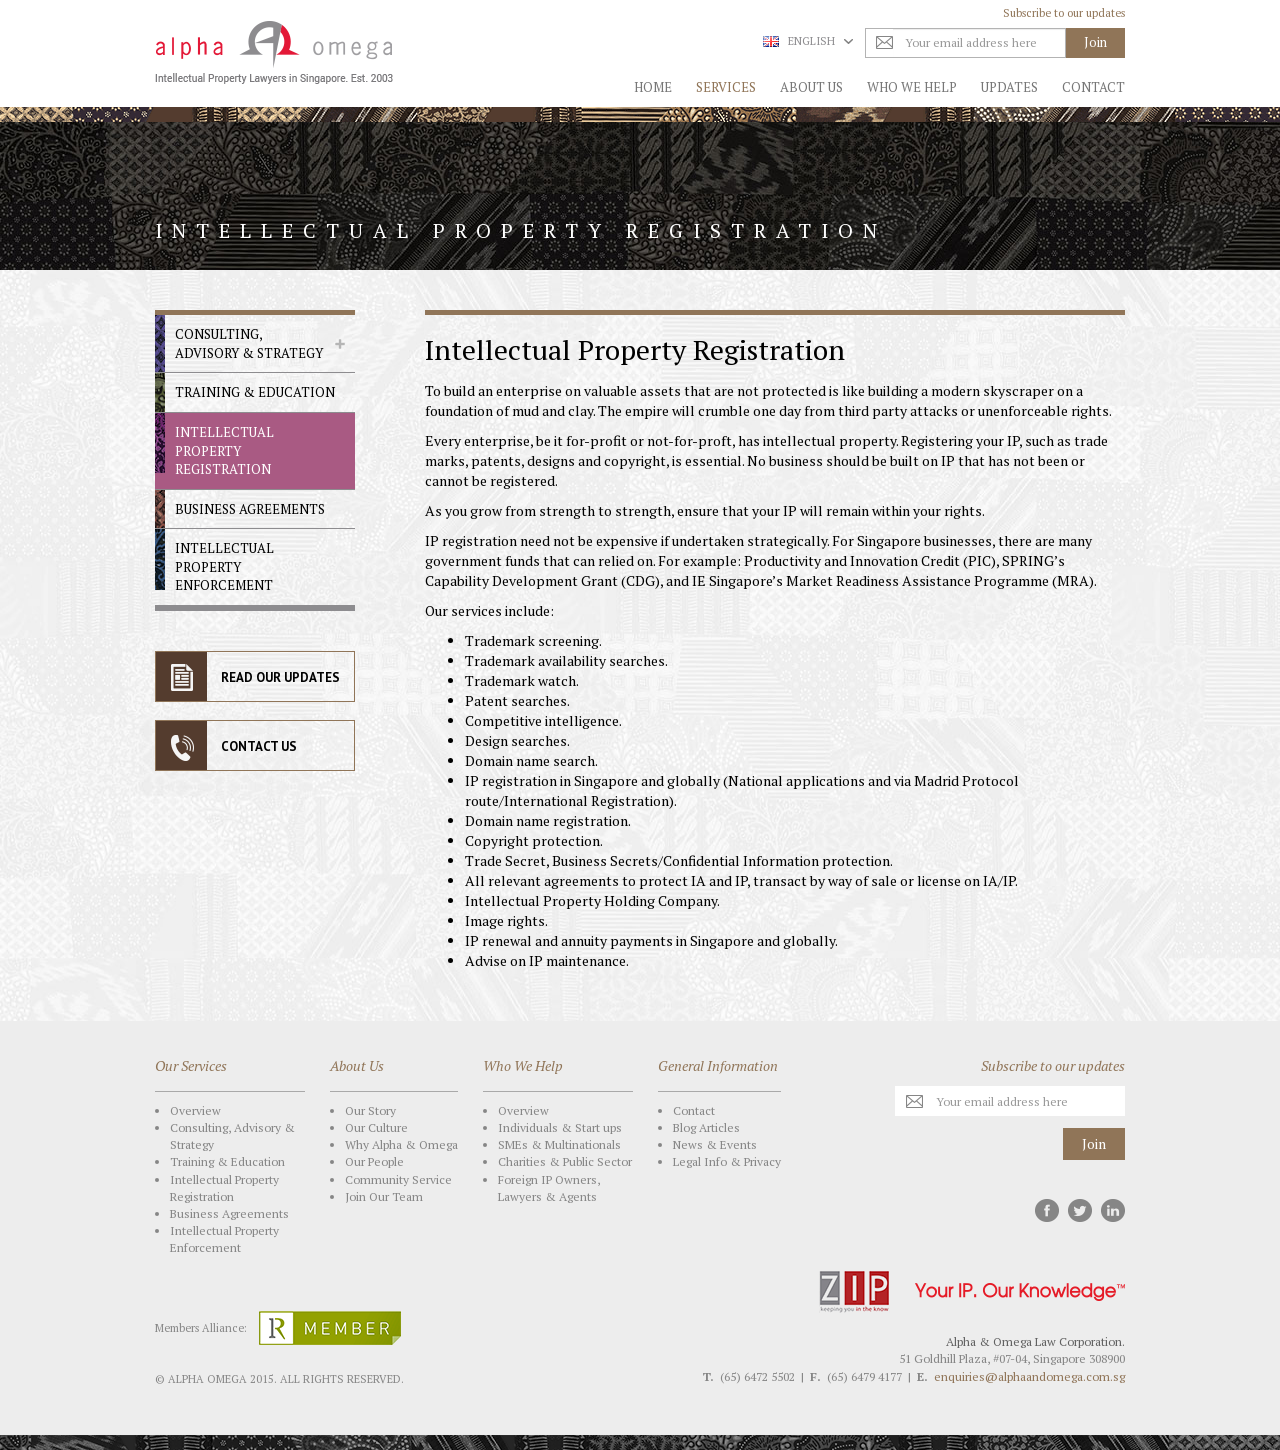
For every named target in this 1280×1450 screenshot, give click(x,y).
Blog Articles (706, 1127)
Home (653, 87)
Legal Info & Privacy (727, 1161)
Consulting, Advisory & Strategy (249, 343)
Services (726, 87)
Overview (195, 1110)
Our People (374, 1161)
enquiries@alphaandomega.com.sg (1029, 1376)
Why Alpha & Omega (401, 1144)
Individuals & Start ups (560, 1127)
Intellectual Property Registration (224, 450)
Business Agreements (250, 509)
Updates (1009, 87)
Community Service (398, 1179)
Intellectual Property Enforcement (224, 566)
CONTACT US (259, 746)
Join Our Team (384, 1196)
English (808, 41)
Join (1094, 1143)
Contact (1093, 87)
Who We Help (912, 87)
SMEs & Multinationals (559, 1144)
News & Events (715, 1144)
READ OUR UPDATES (280, 677)
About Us (811, 87)
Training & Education (255, 392)
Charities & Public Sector (565, 1161)
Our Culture (376, 1127)
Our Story (370, 1110)
